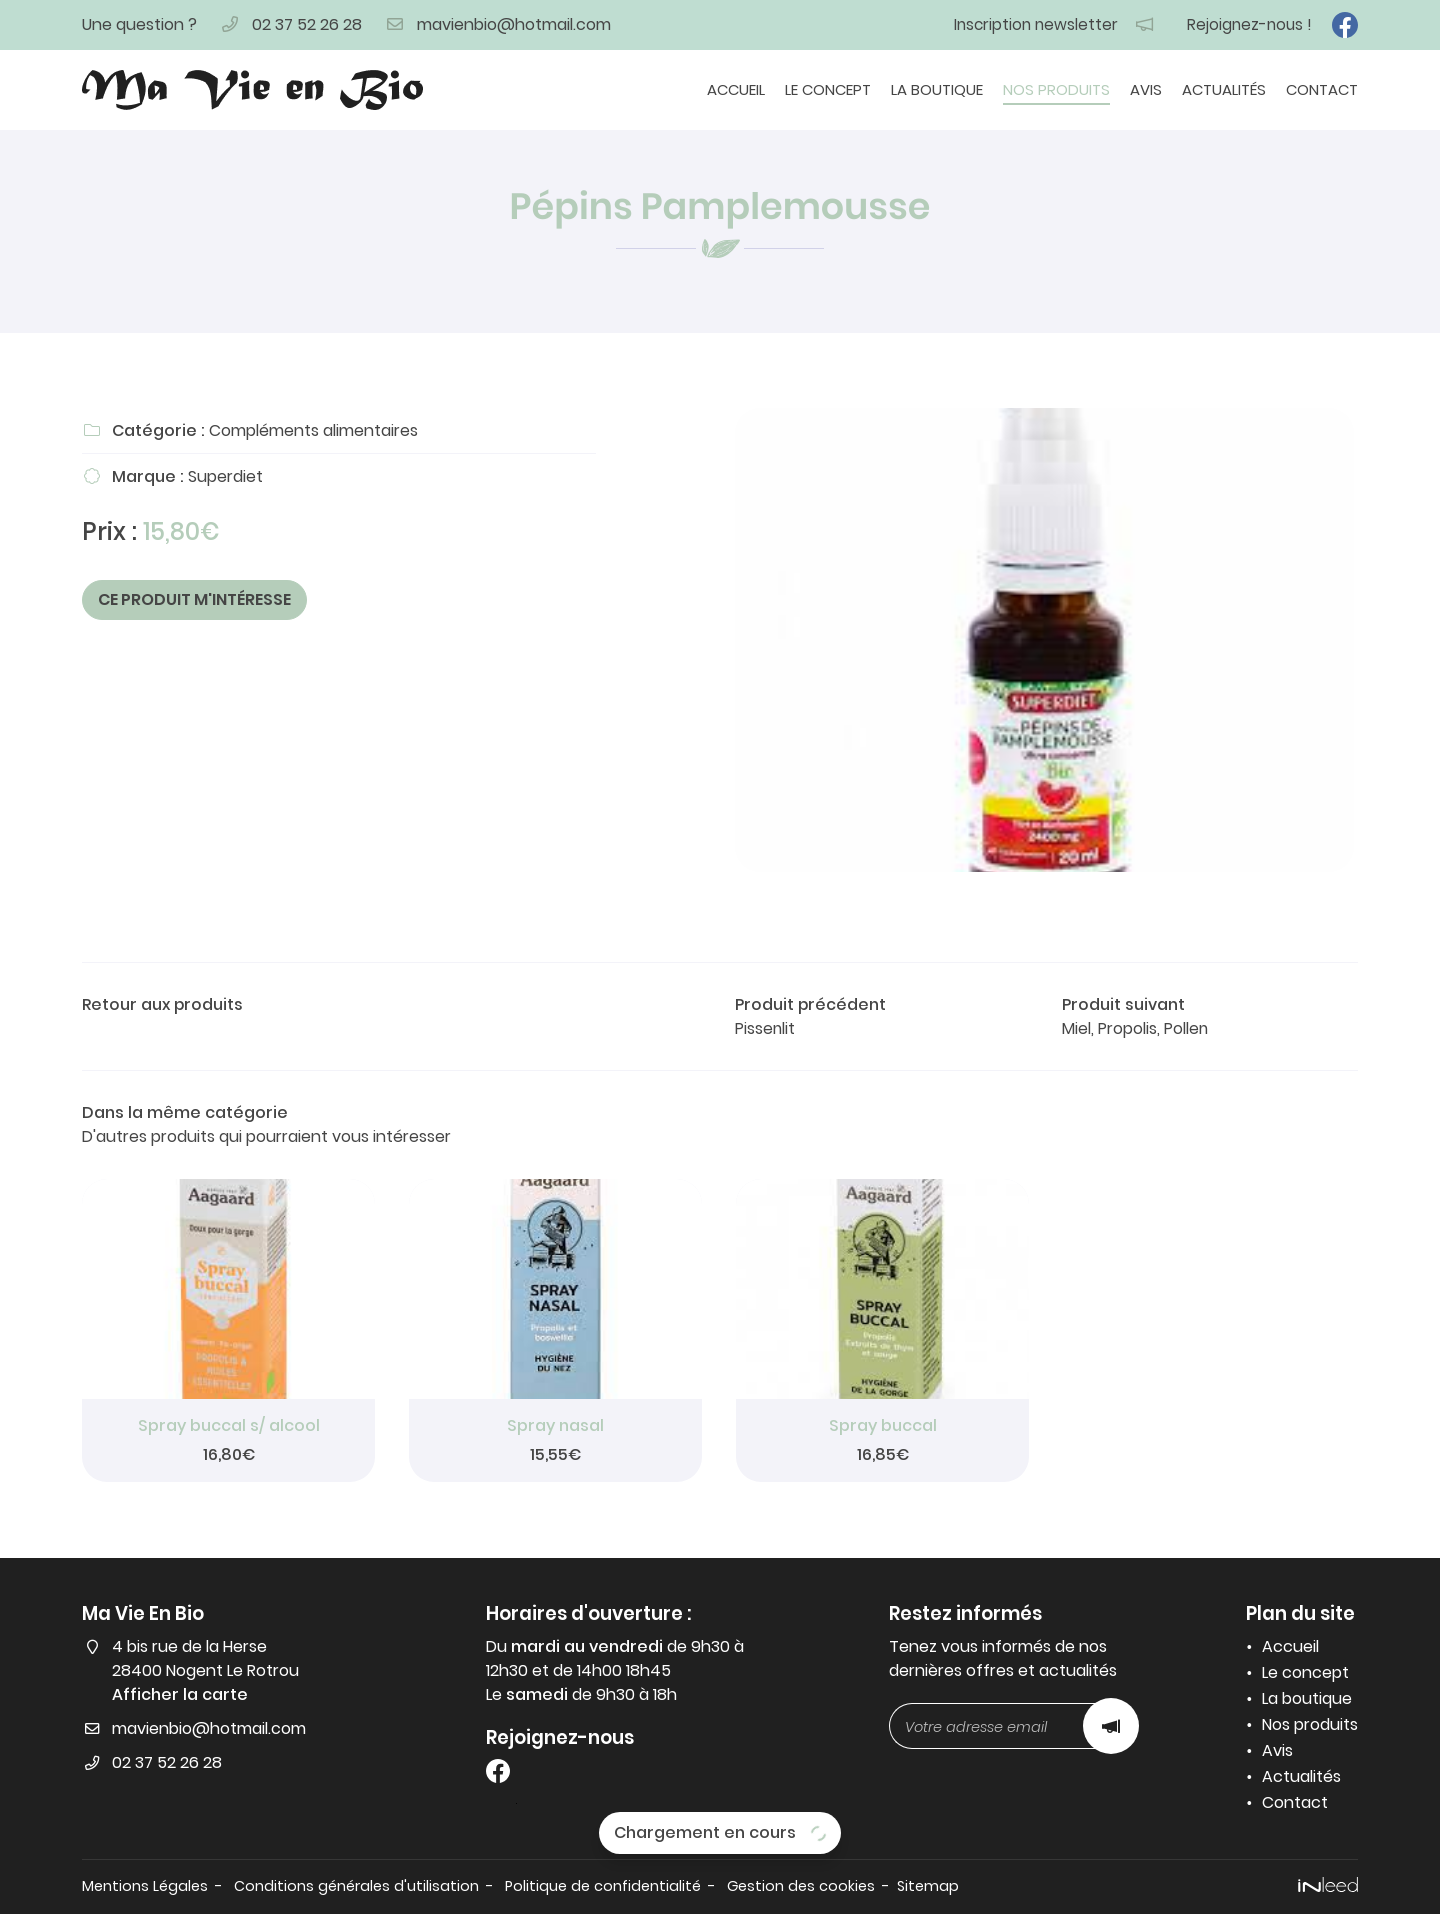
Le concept (828, 89)
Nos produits (1056, 89)
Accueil (736, 89)
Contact (1322, 89)
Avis (1146, 89)
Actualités (1224, 89)
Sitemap (928, 1886)
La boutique (937, 89)
